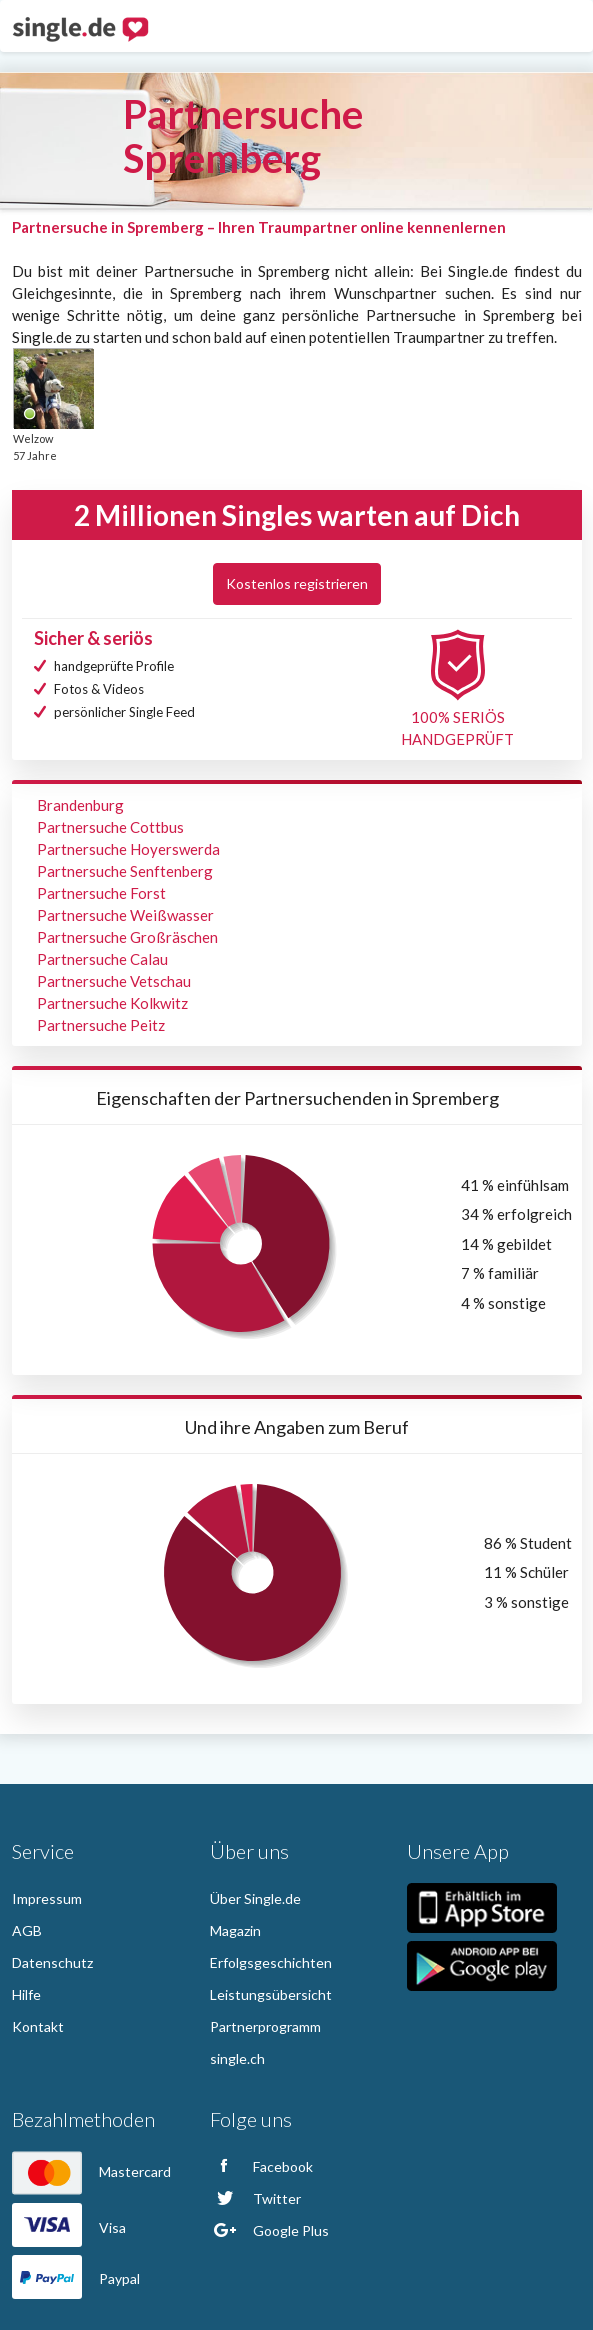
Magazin (235, 1930)
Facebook (261, 2166)
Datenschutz (52, 1962)
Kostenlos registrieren (297, 583)
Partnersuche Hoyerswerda (128, 849)
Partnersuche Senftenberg (125, 871)
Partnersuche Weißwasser (125, 915)
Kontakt (38, 2026)
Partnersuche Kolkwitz (112, 1003)
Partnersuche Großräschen (127, 937)
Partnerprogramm (265, 2026)
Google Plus (269, 2230)
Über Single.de (255, 1898)
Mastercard (91, 2171)
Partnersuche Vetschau (114, 981)
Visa (69, 2227)
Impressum (47, 1898)
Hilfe (26, 1994)
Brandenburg (80, 805)
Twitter (255, 2198)
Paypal (76, 2278)
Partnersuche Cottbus (110, 827)
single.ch (237, 2058)
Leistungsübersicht (271, 1994)
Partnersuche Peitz (101, 1025)
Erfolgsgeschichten (271, 1962)
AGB (27, 1930)
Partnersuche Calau (102, 959)
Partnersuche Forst (101, 893)
